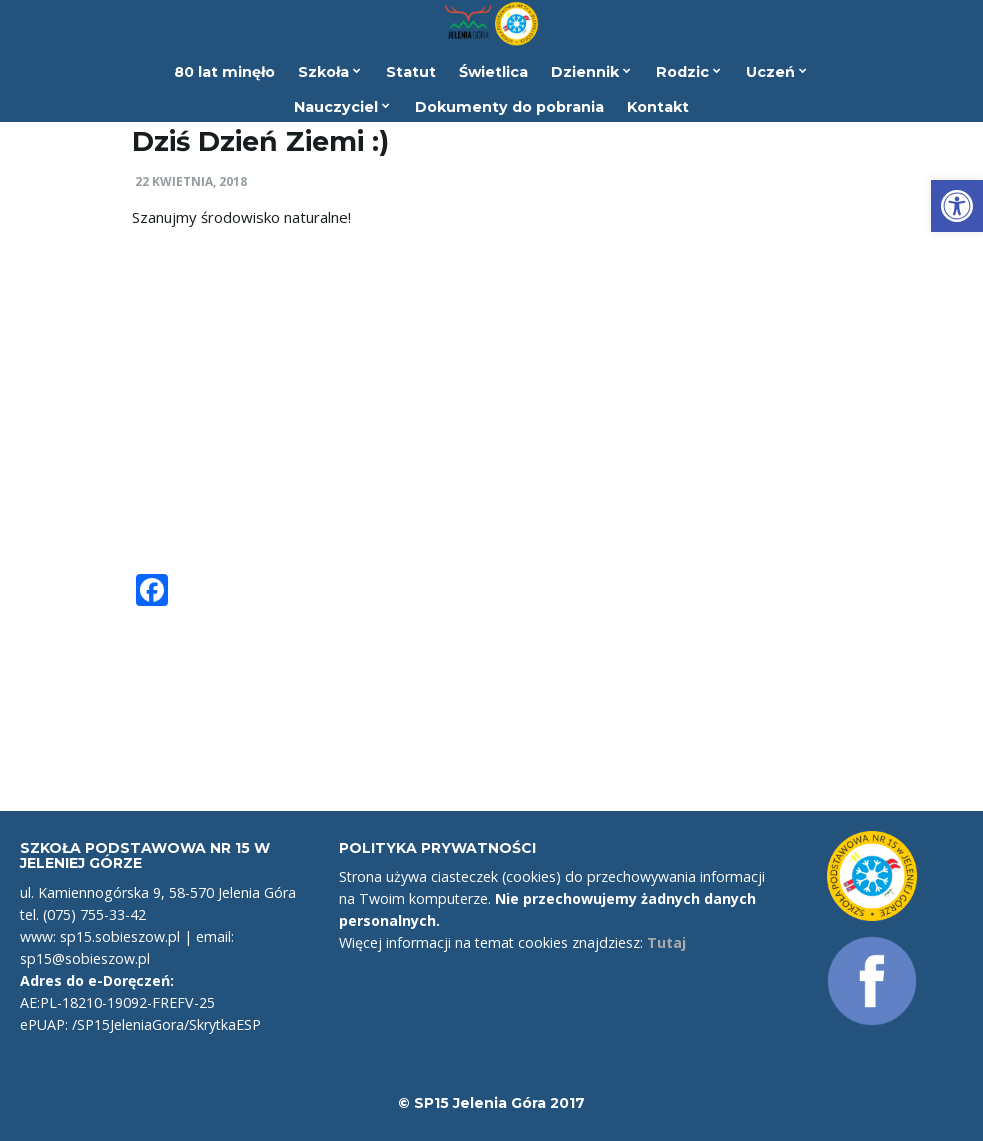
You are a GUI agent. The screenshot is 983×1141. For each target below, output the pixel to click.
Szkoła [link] (329, 72)
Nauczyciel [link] (342, 107)
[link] (957, 206)
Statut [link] (411, 72)
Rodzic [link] (688, 72)
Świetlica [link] (493, 72)
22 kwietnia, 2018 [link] (191, 181)
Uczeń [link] (776, 72)
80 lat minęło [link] (224, 72)
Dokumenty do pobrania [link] (509, 107)
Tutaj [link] (666, 942)
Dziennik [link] (591, 72)
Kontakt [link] (658, 107)
